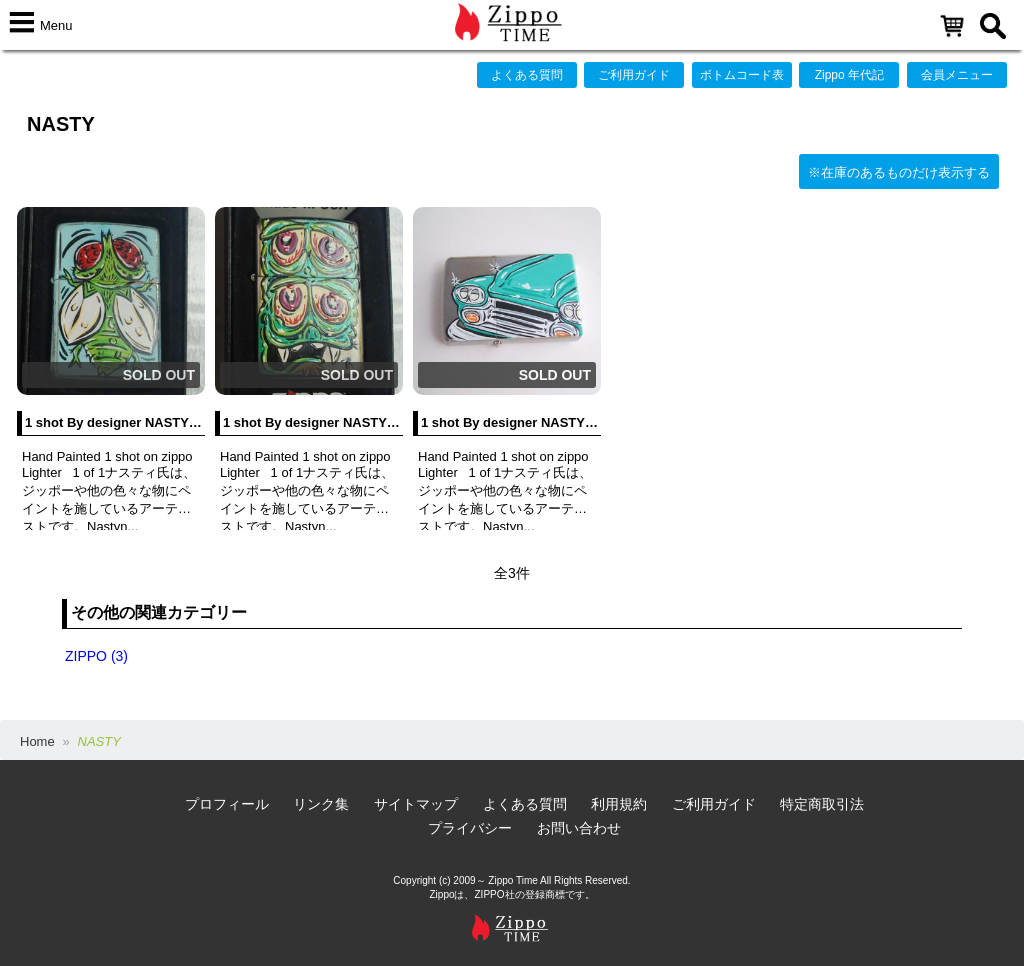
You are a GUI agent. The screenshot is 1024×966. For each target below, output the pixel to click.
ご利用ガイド (634, 75)
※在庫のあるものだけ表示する (899, 172)
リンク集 (321, 804)
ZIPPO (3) (96, 656)
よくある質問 (527, 75)
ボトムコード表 (742, 75)
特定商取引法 (822, 804)
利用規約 (619, 804)
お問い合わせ (579, 828)
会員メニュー (957, 75)
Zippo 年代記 (849, 75)
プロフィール (227, 804)
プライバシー (470, 828)
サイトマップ (416, 804)
